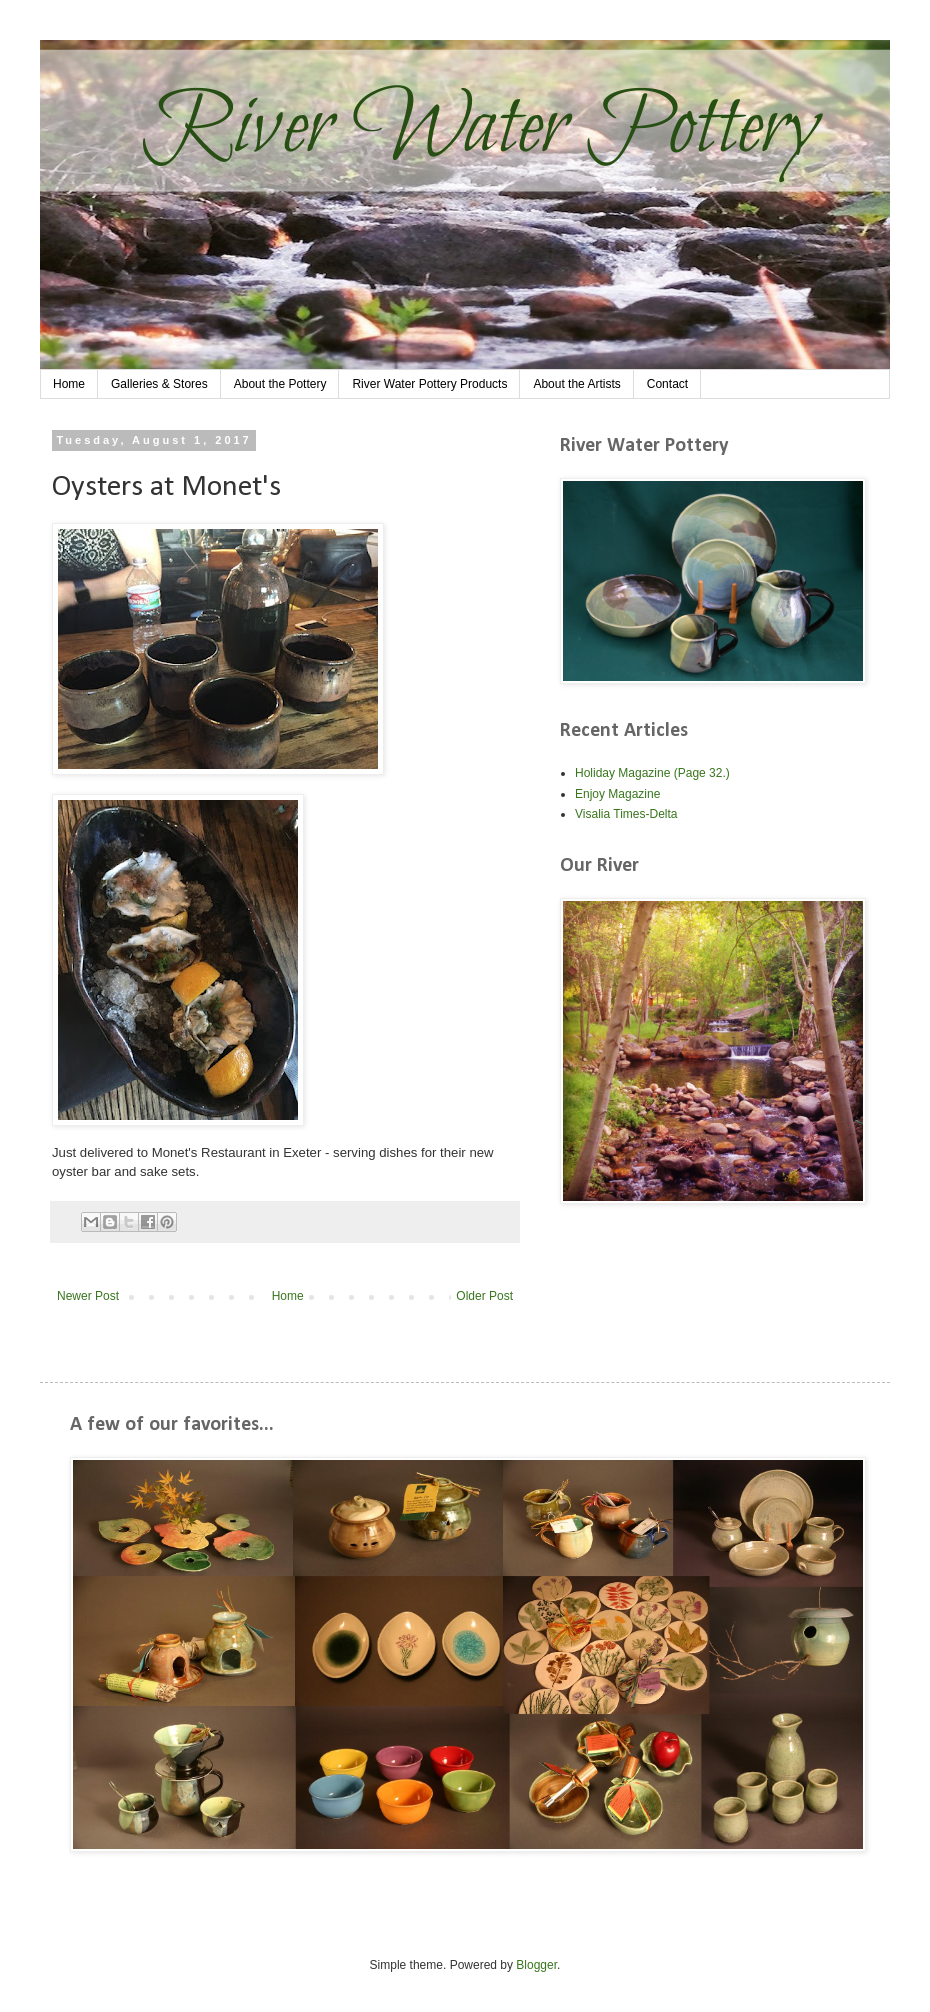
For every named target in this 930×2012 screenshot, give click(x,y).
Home (69, 384)
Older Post (484, 1296)
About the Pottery (280, 384)
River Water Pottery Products (429, 384)
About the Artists (576, 384)
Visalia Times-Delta (626, 814)
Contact (667, 384)
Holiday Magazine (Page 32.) (652, 773)
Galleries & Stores (159, 384)
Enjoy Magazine (617, 794)
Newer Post (88, 1296)
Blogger (536, 1965)
